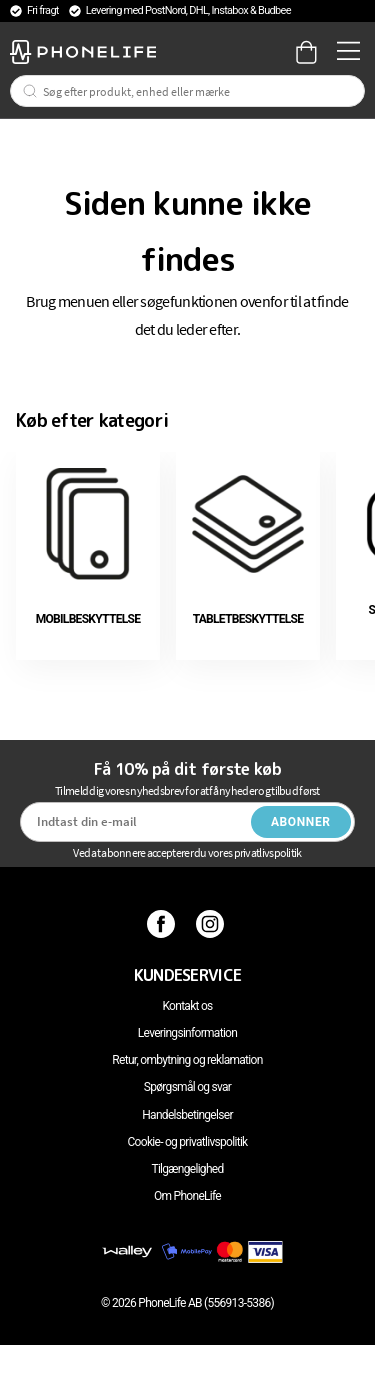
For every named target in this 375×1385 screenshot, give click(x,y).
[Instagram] (212, 923)
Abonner (301, 822)
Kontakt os (187, 1006)
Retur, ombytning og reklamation (187, 1060)
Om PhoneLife (187, 1196)
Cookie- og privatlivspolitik (188, 1142)
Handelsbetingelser (187, 1115)
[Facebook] (163, 923)
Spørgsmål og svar (187, 1087)
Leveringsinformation (187, 1033)
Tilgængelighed (187, 1169)
